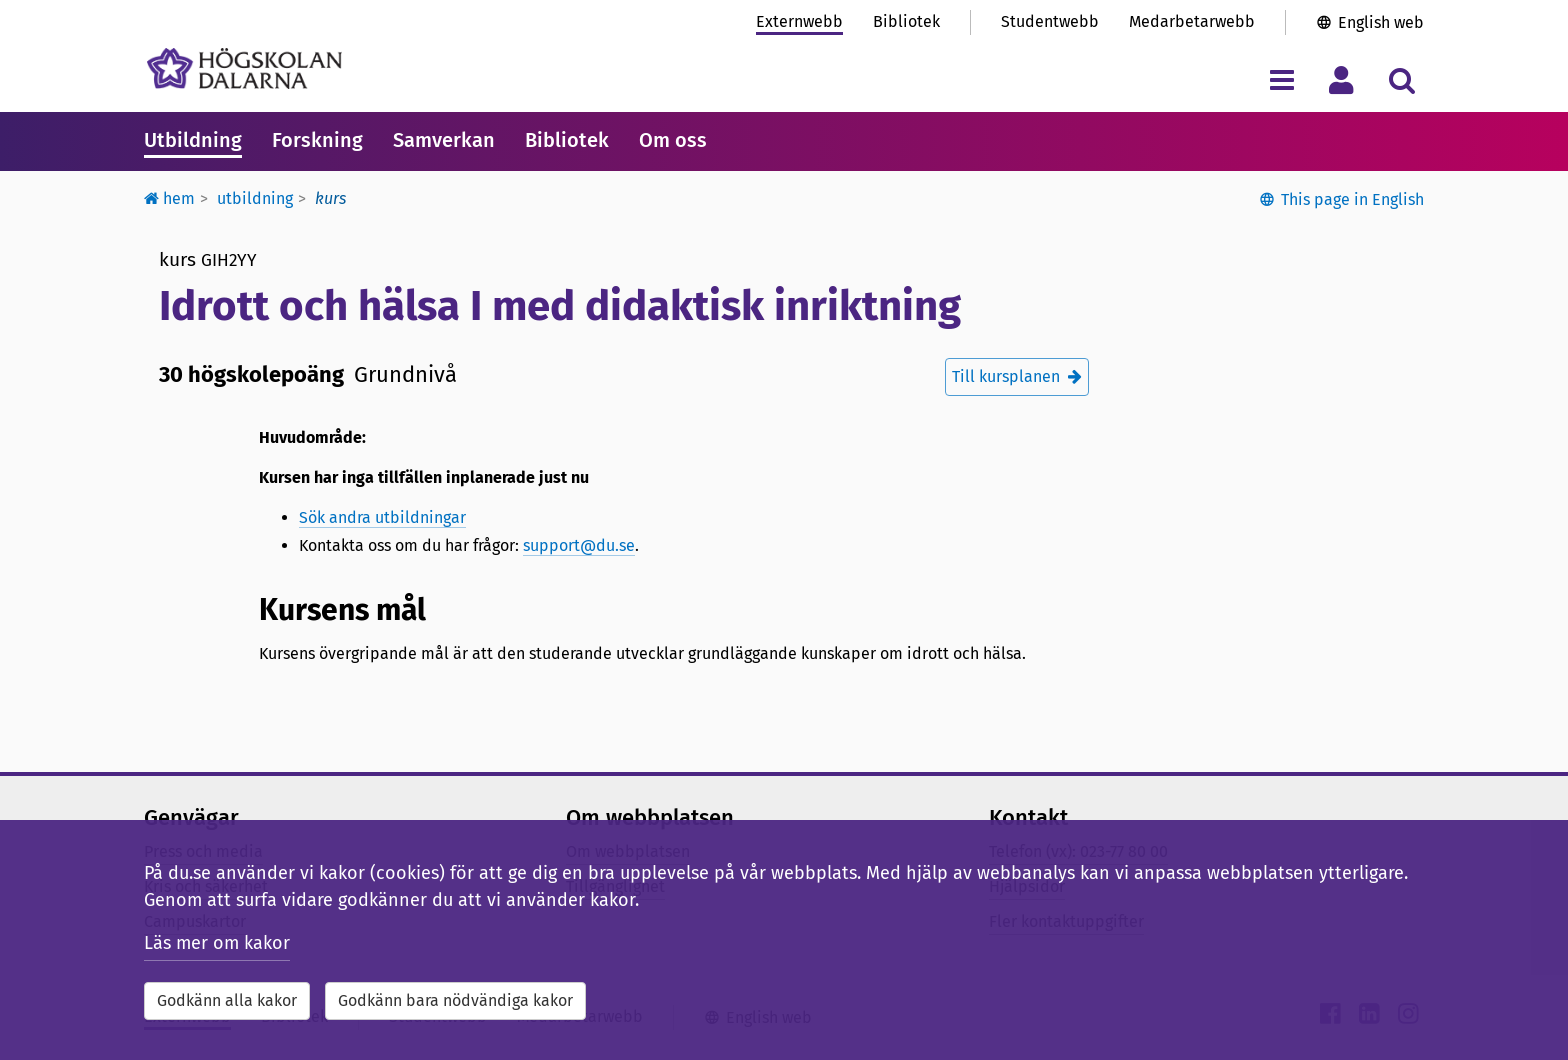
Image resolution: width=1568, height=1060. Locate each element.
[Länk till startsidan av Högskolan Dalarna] (244, 68)
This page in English (1352, 199)
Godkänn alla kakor (227, 1000)
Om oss (673, 140)
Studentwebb (1050, 21)
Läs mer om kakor (217, 943)
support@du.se (579, 545)
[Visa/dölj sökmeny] (1401, 79)
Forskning (317, 140)
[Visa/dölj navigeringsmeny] (1281, 79)
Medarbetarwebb (1192, 21)
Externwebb (799, 21)
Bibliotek (906, 21)
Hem (169, 198)
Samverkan (444, 140)
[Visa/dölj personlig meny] (1341, 79)
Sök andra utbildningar (382, 517)
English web (1381, 22)
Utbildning (193, 140)
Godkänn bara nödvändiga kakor (455, 1000)
